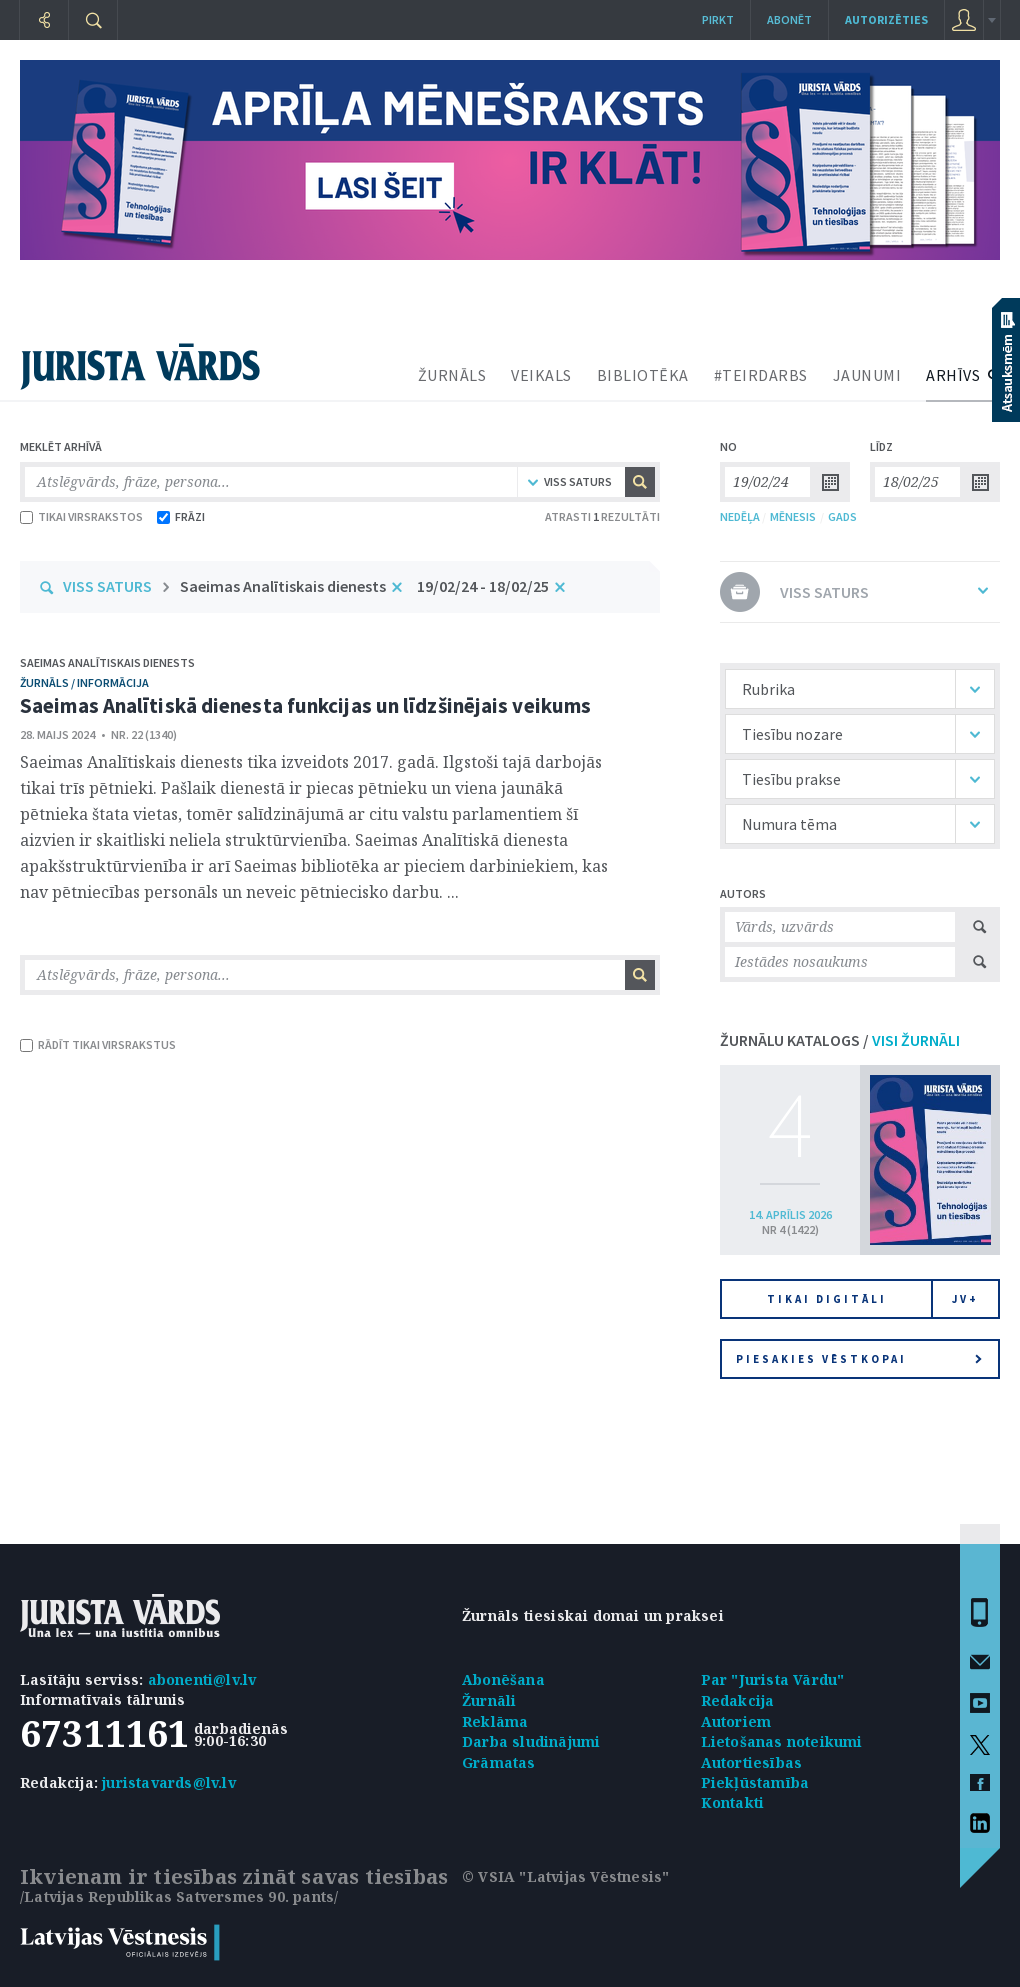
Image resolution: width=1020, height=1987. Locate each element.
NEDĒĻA (740, 516)
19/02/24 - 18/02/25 (483, 586)
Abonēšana (503, 1679)
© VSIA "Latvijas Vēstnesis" (565, 1876)
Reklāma (495, 1721)
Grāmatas (499, 1762)
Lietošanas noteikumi (782, 1741)
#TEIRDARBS (761, 375)
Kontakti (733, 1802)
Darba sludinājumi (531, 1741)
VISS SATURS (107, 586)
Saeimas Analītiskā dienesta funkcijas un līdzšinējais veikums (305, 705)
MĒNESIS (793, 516)
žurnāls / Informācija (84, 682)
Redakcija (738, 1700)
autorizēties (886, 19)
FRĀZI (181, 516)
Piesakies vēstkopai (859, 1359)
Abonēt (789, 19)
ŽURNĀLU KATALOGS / (840, 1040)
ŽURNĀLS (452, 375)
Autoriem (736, 1721)
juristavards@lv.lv (169, 1782)
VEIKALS (541, 375)
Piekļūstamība (755, 1782)
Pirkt (718, 19)
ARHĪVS (953, 375)
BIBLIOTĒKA (643, 375)
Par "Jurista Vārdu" (773, 1679)
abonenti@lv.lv (202, 1679)
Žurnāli (489, 1700)
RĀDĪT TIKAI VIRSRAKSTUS (98, 1044)
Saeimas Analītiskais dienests (283, 586)
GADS (842, 516)
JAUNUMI (867, 375)
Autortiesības (752, 1762)
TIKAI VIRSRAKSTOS (81, 516)
